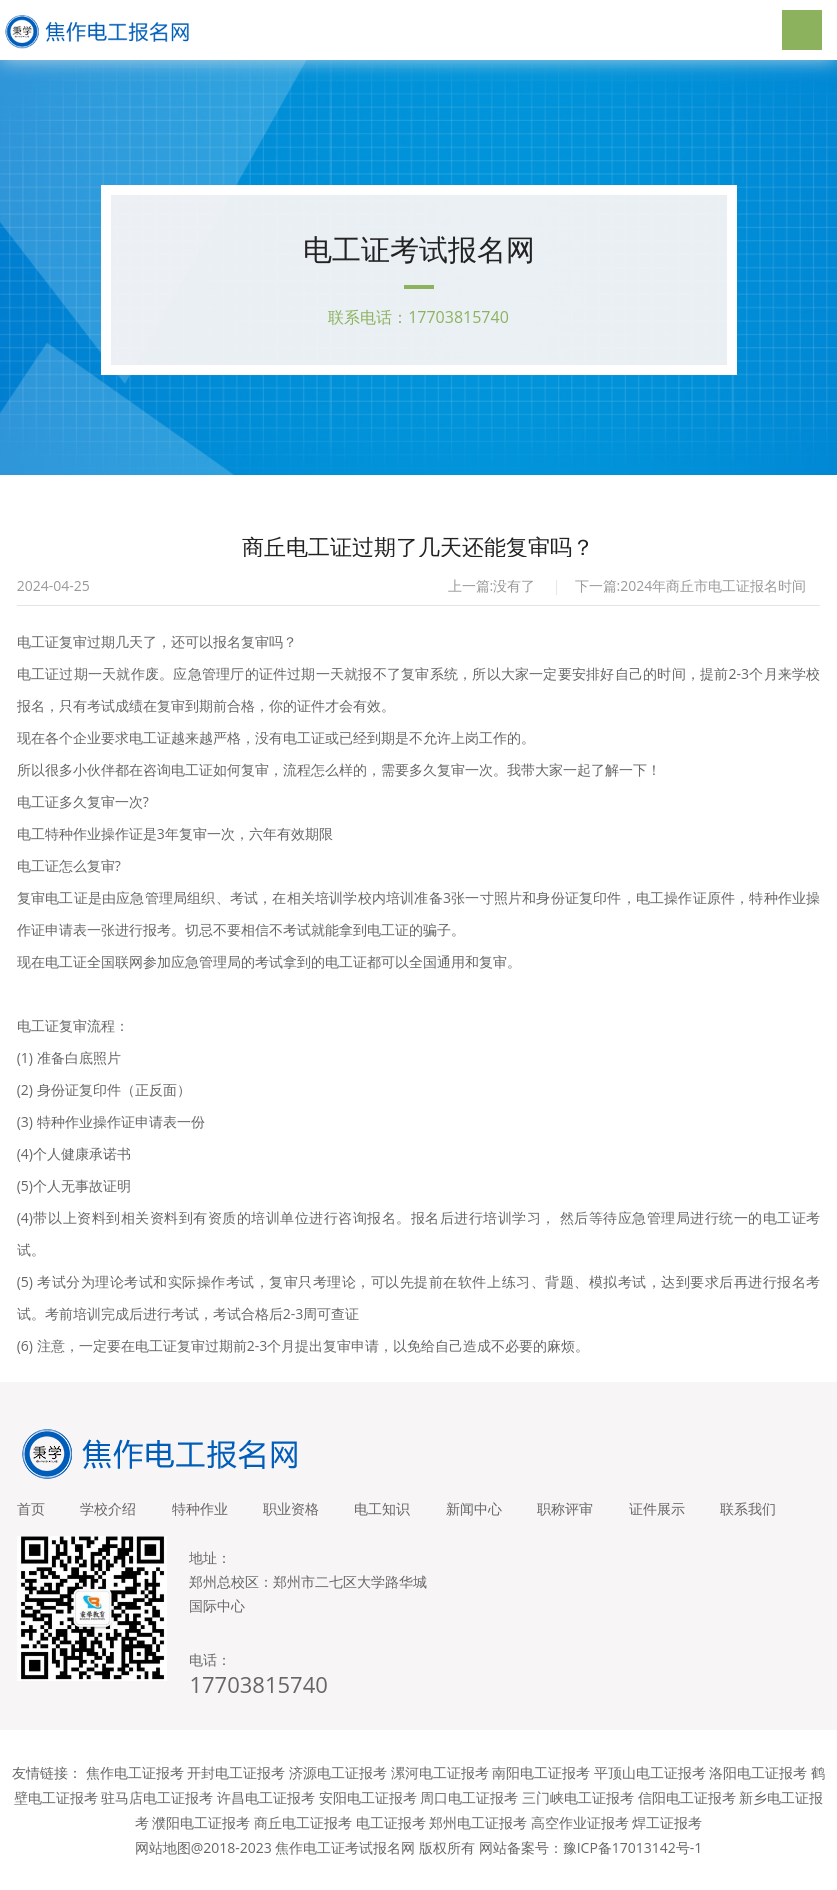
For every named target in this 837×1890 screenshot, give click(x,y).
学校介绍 (113, 1513)
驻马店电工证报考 (157, 1816)
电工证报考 (391, 1841)
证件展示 (689, 1513)
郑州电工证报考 (478, 1841)
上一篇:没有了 (492, 590)
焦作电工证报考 (135, 1791)
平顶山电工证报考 (650, 1791)
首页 (31, 1513)
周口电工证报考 (469, 1816)
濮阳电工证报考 (201, 1841)
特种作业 (209, 1513)
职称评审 (593, 1513)
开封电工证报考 (236, 1791)
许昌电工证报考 (266, 1816)
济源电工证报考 (338, 1791)
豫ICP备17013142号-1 (633, 1866)
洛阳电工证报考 (758, 1791)
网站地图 (163, 1866)
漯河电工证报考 (440, 1791)
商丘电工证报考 (303, 1841)
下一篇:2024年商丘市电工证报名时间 (691, 590)
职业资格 (305, 1513)
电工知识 (401, 1513)
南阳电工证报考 (541, 1791)
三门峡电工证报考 (578, 1816)
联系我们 (45, 1527)
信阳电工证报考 (687, 1816)
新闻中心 (497, 1513)
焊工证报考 (667, 1841)
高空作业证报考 (580, 1841)
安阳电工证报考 (368, 1816)
